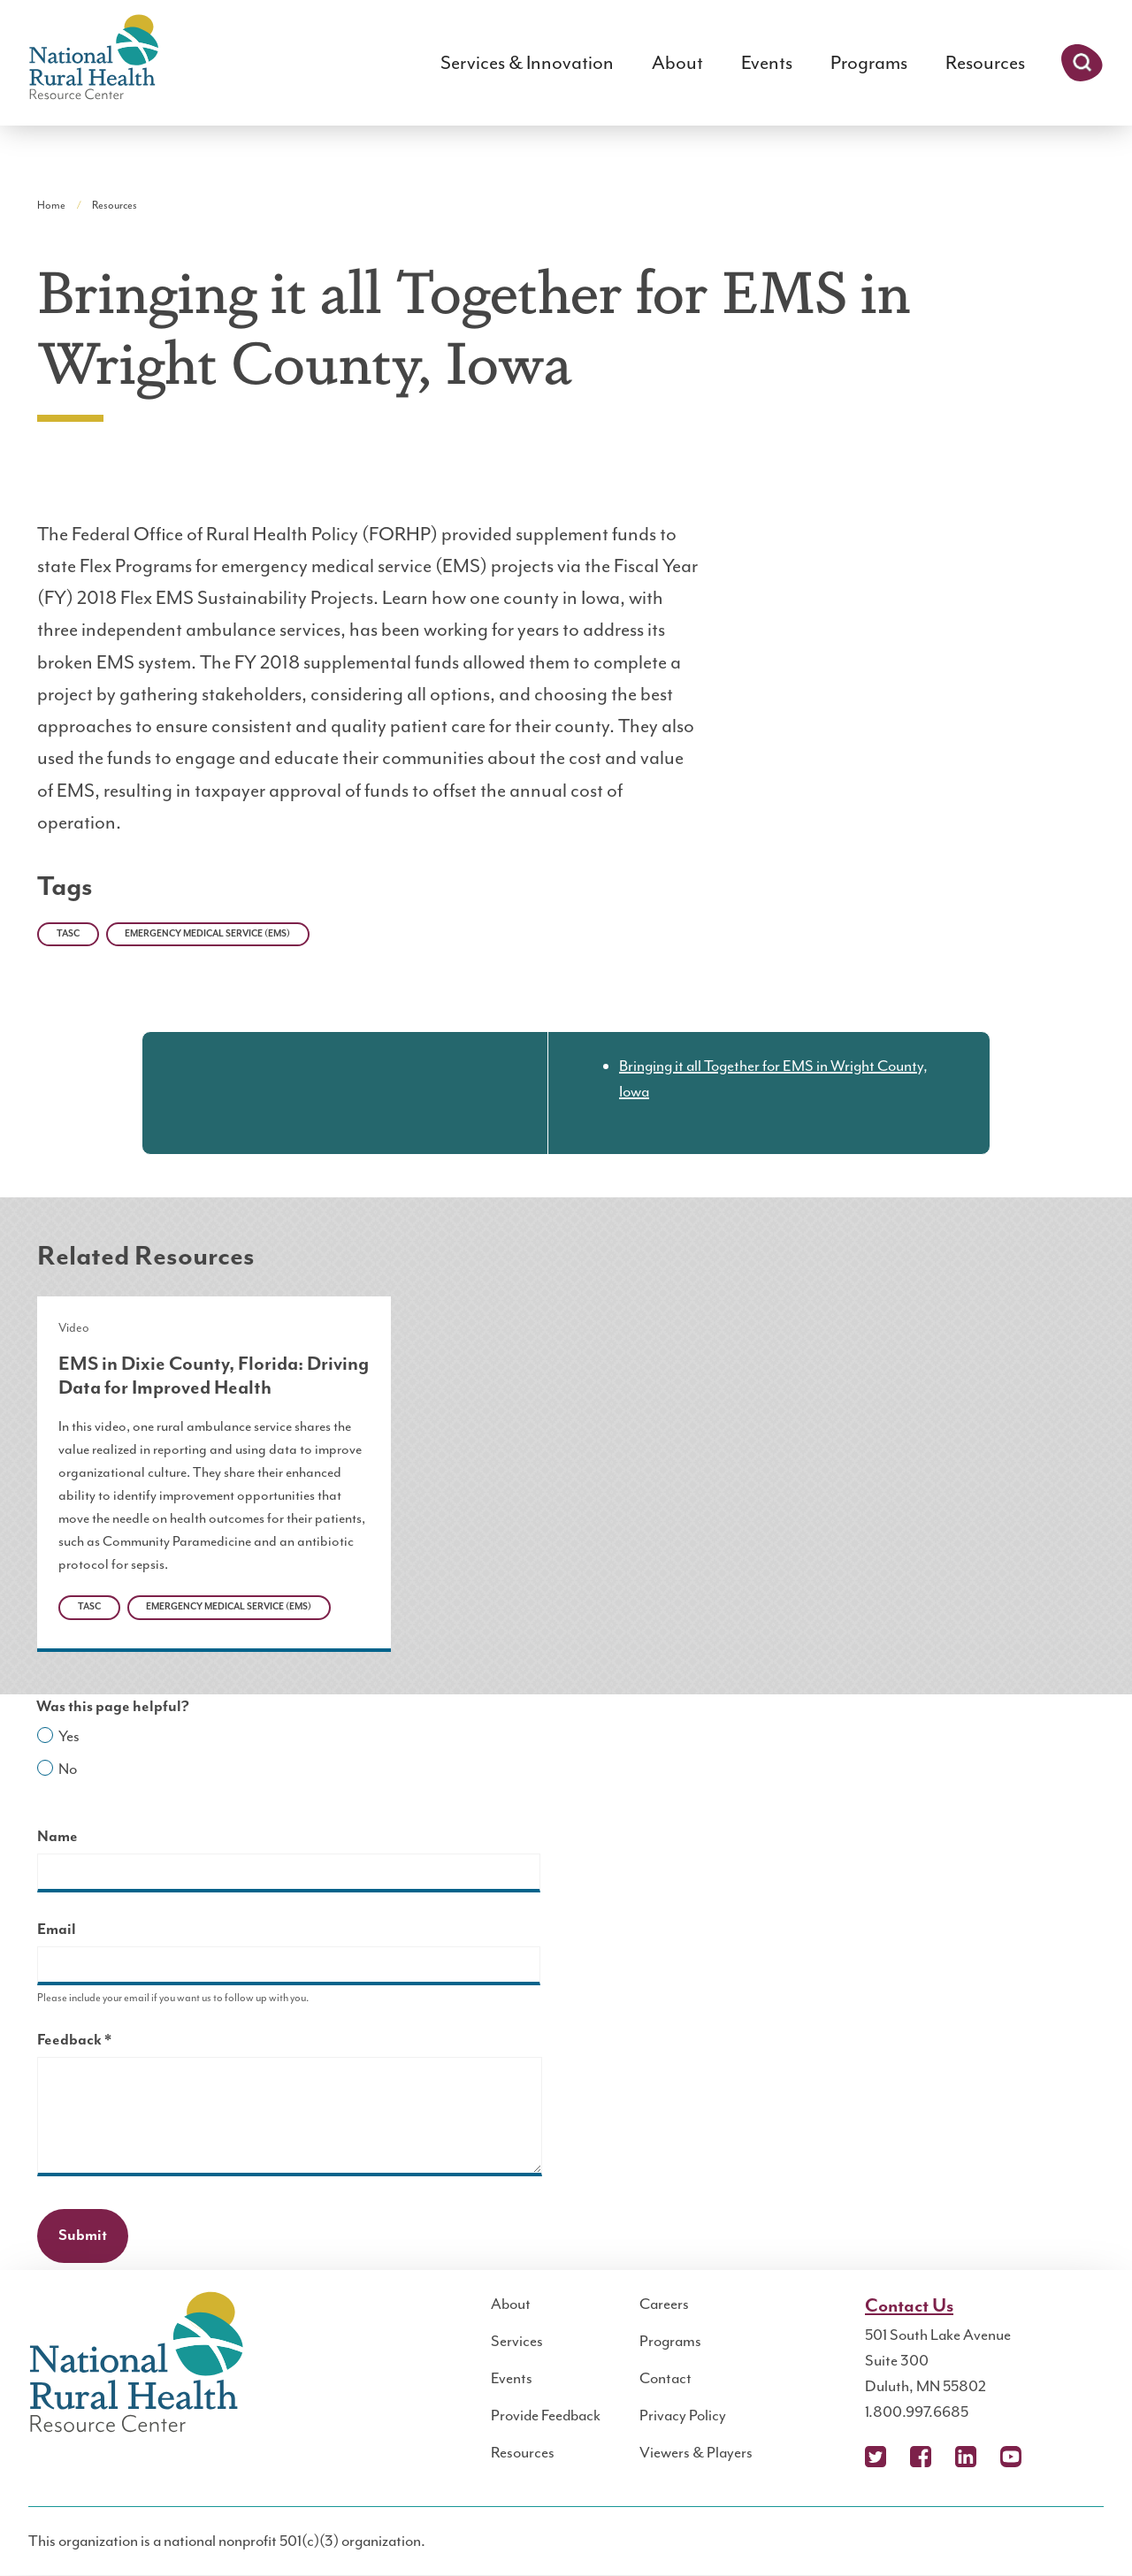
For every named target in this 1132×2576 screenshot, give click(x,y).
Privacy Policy (682, 2415)
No (67, 1768)
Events (766, 62)
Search (1082, 62)
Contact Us (909, 2306)
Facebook (920, 2456)
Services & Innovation (527, 62)
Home (51, 205)
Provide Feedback (545, 2415)
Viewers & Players (696, 2452)
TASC (68, 934)
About (677, 62)
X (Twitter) (875, 2456)
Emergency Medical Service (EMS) (207, 934)
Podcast (1056, 2456)
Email (56, 1929)
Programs (868, 62)
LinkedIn (965, 2456)
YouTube (1010, 2456)
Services (517, 2341)
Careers (664, 2303)
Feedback (105, 2042)
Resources (985, 62)
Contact (665, 2378)
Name (57, 1837)
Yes (69, 1736)
